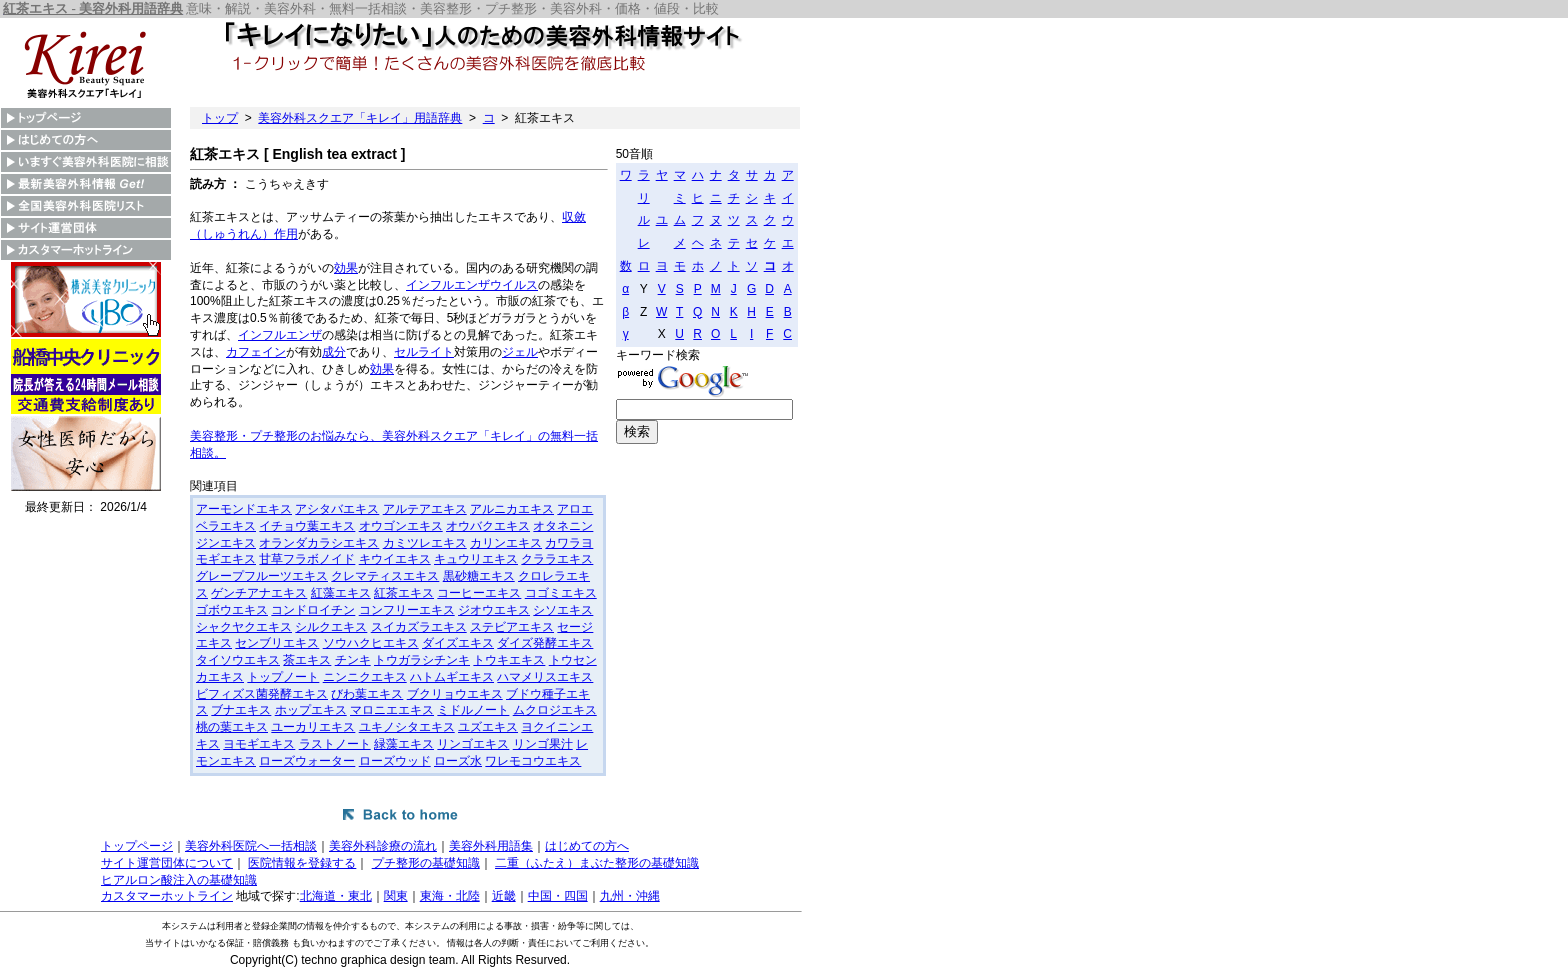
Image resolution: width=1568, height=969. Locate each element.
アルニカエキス (512, 509)
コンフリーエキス (407, 610)
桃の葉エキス (232, 727)
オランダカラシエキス (319, 543)
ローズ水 (458, 761)
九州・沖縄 (630, 896)
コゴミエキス (561, 593)
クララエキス (557, 559)
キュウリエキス (476, 559)
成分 (334, 352)
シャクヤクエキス (244, 627)
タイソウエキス (238, 660)
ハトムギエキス (452, 677)
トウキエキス (509, 660)
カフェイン (256, 352)
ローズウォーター (307, 761)
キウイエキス (395, 559)
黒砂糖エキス (479, 576)
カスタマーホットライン (167, 896)
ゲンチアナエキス (259, 593)
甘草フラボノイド (307, 559)
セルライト (424, 352)
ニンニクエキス (365, 677)
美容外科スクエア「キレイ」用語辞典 (360, 118)
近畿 (504, 896)
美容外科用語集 (491, 846)
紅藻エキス (341, 593)
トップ (220, 118)
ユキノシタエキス (407, 727)
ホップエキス (311, 710)
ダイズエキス (458, 643)
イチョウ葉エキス (307, 526)
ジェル (520, 352)
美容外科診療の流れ (383, 846)
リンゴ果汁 (543, 744)
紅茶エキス (404, 593)
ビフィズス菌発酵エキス (262, 694)
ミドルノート (473, 710)
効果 (346, 268)
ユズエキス (488, 727)
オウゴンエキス (401, 526)
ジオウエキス (494, 610)
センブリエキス (277, 643)
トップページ (137, 846)
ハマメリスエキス (545, 677)
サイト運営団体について (167, 863)
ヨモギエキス (259, 744)
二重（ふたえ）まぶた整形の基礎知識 (597, 863)
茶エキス (307, 660)
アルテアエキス (425, 509)
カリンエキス (506, 543)
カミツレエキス (425, 543)
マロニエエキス (392, 710)
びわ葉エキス (367, 694)
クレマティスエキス (385, 576)
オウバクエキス (488, 526)
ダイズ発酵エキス (545, 643)
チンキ (353, 660)
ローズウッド (395, 761)
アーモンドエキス (244, 509)
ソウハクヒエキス (371, 643)
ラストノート (335, 744)
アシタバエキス (337, 509)
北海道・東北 (336, 896)
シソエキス (563, 610)
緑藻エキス (404, 744)
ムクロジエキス (555, 710)
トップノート (283, 677)
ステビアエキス (512, 627)
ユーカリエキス (313, 727)
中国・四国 (558, 896)
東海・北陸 (450, 896)
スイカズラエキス (419, 627)
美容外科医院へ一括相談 (251, 846)
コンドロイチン (313, 610)
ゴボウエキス (232, 610)
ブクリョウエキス (455, 694)
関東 (396, 896)
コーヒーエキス (479, 593)
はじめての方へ (587, 846)
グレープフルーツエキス (262, 576)
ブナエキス (241, 710)
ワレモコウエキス (533, 761)
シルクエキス (331, 627)
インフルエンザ (448, 285)
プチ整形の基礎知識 (426, 863)
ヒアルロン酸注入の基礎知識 (179, 880)
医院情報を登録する (302, 863)
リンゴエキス (473, 744)
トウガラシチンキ (422, 660)
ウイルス (514, 285)
